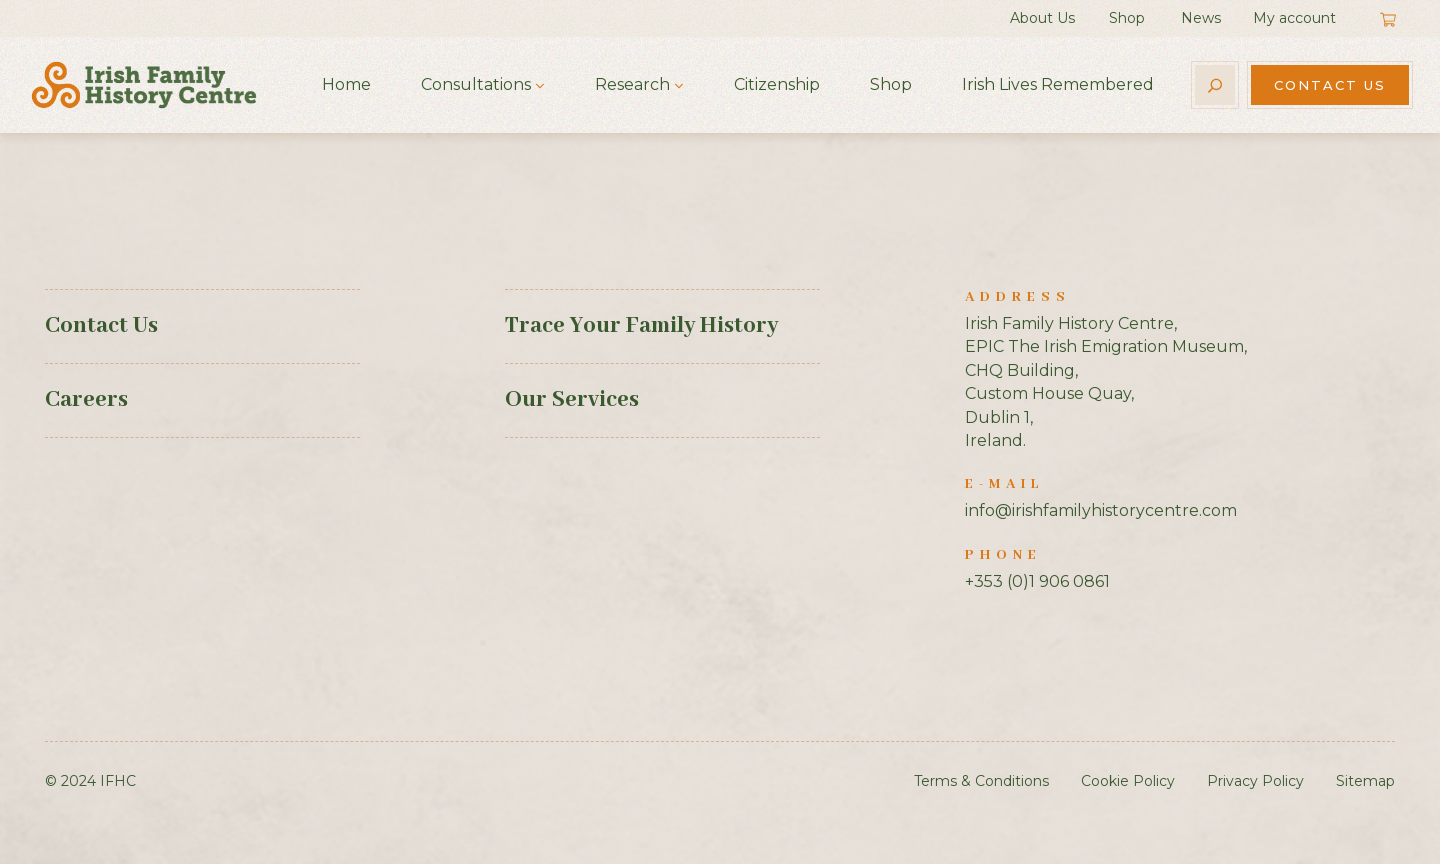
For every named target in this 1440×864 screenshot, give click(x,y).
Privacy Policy (1255, 781)
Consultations (476, 84)
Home (346, 84)
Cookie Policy (1128, 781)
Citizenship (777, 84)
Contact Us (1330, 85)
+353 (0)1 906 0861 (1037, 581)
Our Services (572, 400)
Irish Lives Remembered (1058, 84)
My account (1294, 18)
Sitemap (1365, 781)
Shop (1127, 18)
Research (632, 84)
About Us (1042, 18)
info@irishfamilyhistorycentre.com (1101, 510)
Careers (86, 400)
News (1201, 18)
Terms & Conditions (981, 781)
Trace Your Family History (641, 326)
